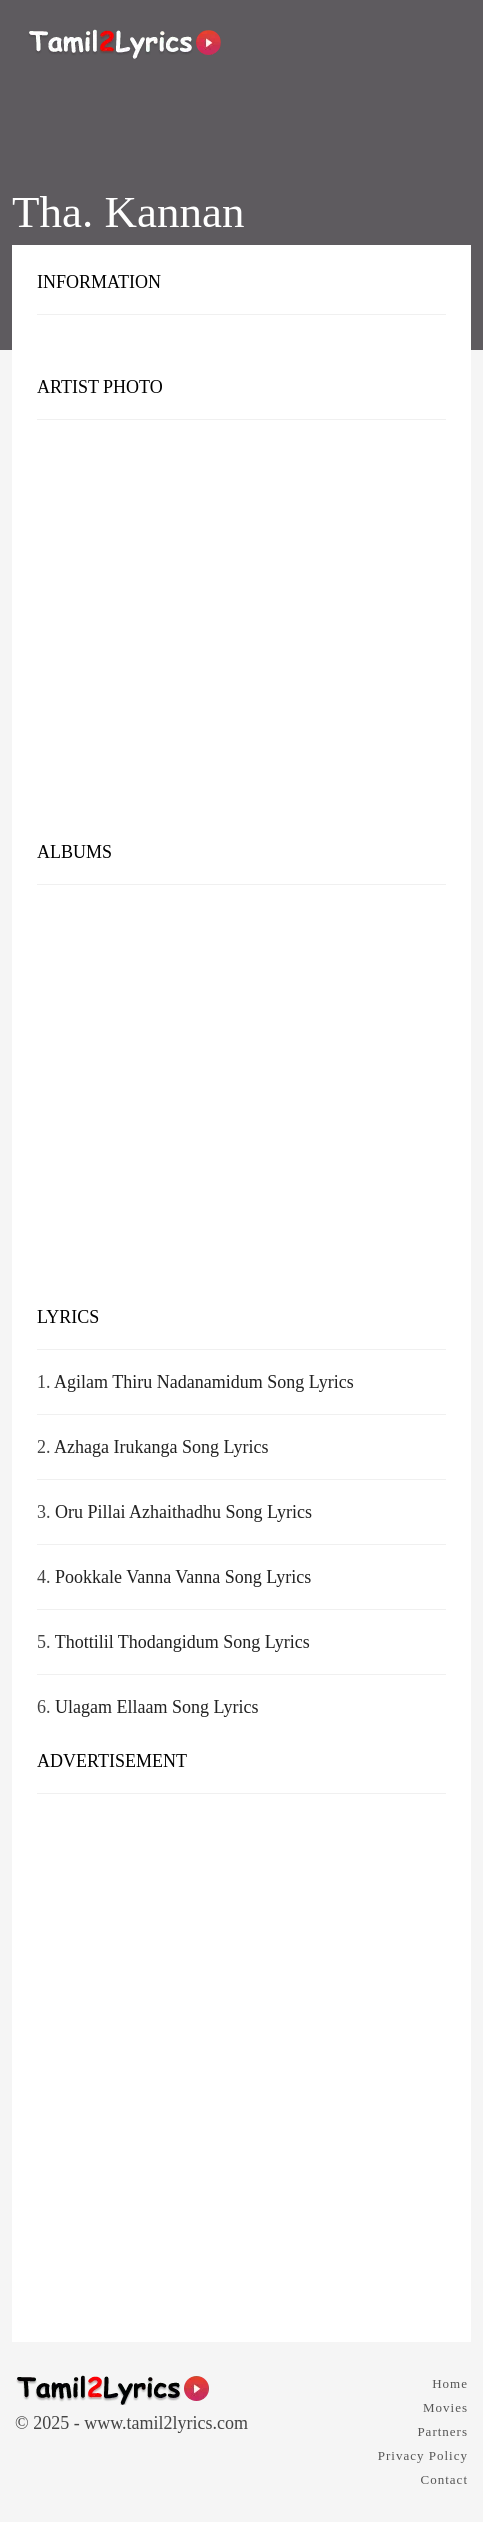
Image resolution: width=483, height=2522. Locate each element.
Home (450, 2383)
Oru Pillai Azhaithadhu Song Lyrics (183, 1512)
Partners (442, 2431)
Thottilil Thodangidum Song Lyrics (182, 1642)
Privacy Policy (423, 2455)
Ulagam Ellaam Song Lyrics (156, 1707)
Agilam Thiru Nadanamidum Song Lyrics (204, 1382)
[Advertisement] (241, 635)
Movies (445, 2407)
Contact (444, 2479)
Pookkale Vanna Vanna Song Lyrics (183, 1577)
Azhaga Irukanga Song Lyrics (161, 1447)
